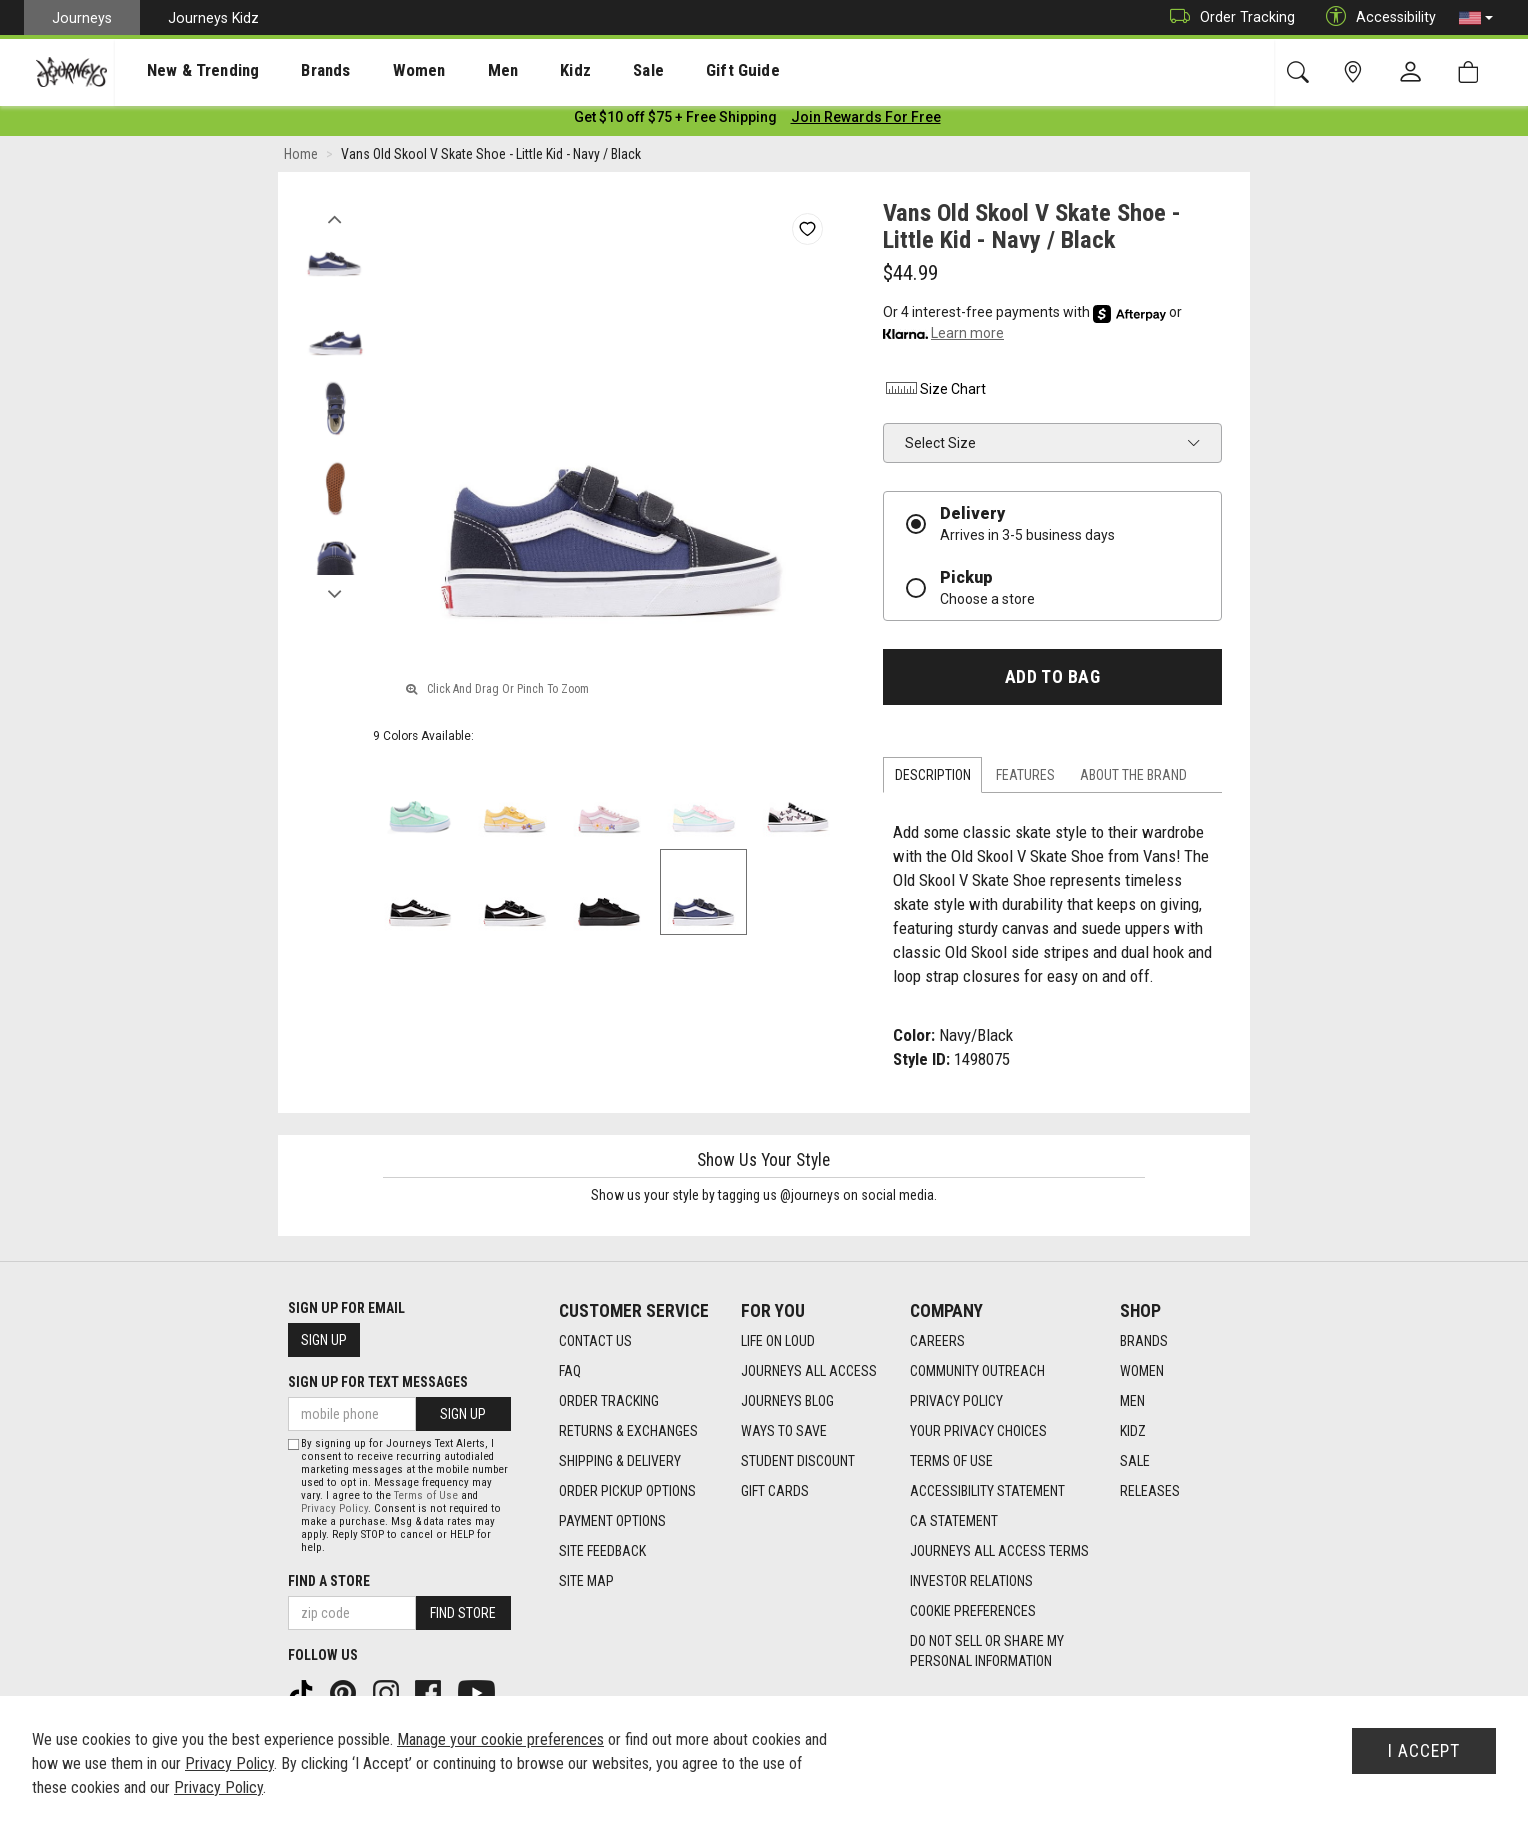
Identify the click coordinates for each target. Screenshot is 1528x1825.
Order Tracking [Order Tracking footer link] (609, 1402)
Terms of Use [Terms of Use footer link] (951, 1462)
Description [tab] (933, 779)
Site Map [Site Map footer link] (586, 1582)
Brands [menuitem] (294, 71)
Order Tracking (1227, 17)
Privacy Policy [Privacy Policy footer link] (956, 1402)
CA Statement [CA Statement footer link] (954, 1522)
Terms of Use (426, 1495)
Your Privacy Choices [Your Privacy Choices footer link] (978, 1432)
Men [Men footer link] (1132, 1402)
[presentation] (185, 70)
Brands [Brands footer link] (1144, 1342)
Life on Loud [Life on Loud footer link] (778, 1342)
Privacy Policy (334, 1508)
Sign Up (324, 1341)
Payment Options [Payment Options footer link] (612, 1522)
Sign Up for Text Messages (378, 1383)
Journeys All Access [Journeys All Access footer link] (809, 1372)
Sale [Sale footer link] (1135, 1462)
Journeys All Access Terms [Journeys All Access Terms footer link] (999, 1552)
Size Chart (934, 392)
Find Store (463, 1613)
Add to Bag (1052, 680)
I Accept (1424, 1751)
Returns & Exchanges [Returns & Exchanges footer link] (628, 1432)
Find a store (329, 1581)
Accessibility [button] (1376, 17)
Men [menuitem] (450, 71)
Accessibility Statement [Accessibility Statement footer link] (987, 1492)
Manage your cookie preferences (500, 1739)
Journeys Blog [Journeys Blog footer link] (787, 1402)
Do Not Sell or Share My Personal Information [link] (987, 1652)
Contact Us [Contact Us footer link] (595, 1342)
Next (334, 593)
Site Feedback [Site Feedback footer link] (602, 1552)
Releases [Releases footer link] (1150, 1492)
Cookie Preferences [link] (973, 1612)
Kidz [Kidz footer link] (1133, 1432)
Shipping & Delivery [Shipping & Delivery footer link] (620, 1462)
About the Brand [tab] (1133, 779)
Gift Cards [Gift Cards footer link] (775, 1492)
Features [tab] (1025, 779)
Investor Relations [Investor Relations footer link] (971, 1582)
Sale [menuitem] (578, 71)
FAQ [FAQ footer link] (570, 1372)
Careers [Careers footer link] (937, 1342)
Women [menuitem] (377, 71)
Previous (334, 218)
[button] (1476, 18)
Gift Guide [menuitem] (659, 71)
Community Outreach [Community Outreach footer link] (977, 1372)
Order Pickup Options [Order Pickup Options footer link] (627, 1492)
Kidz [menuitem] (514, 71)
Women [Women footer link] (1142, 1372)
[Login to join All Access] (675, 120)
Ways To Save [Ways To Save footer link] (784, 1432)
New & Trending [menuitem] (184, 71)
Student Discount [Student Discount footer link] (798, 1462)
